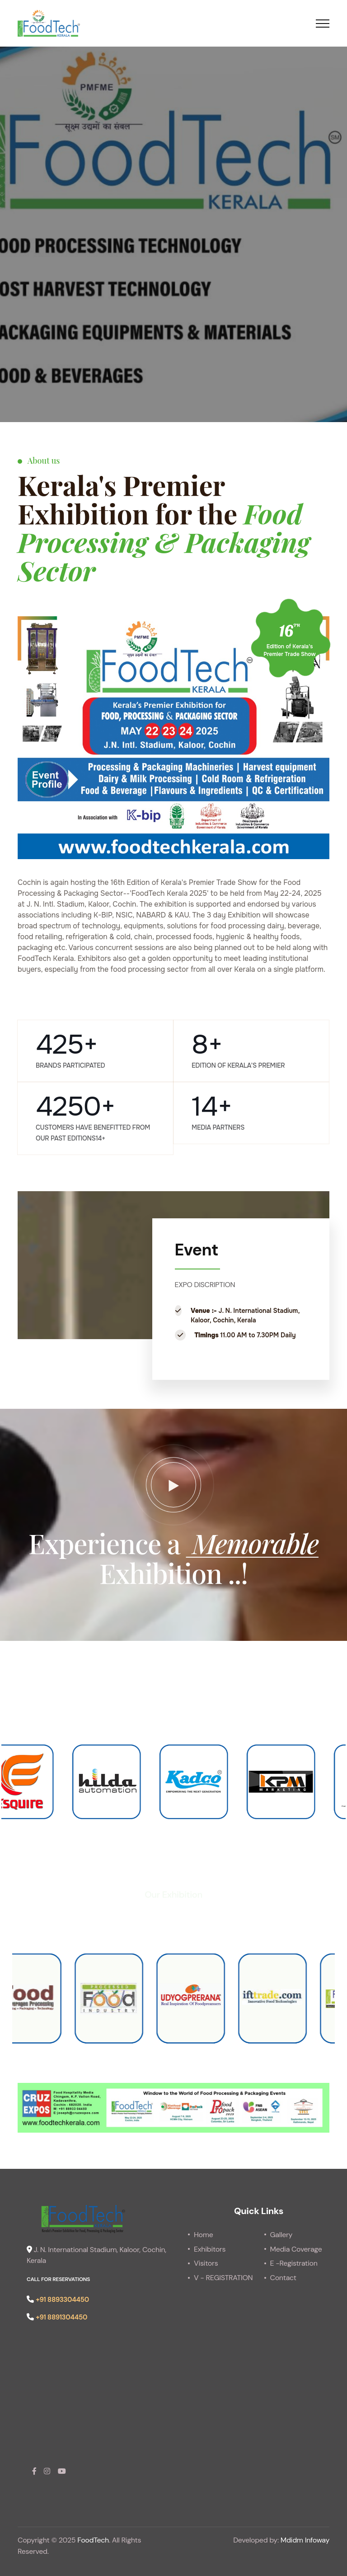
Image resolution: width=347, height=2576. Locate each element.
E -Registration (294, 2263)
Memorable (252, 1543)
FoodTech (93, 2540)
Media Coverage (296, 2249)
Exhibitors (209, 2249)
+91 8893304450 (62, 2299)
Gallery (281, 2234)
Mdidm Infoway (305, 2540)
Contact (283, 2277)
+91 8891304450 (61, 2317)
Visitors (206, 2263)
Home (203, 2234)
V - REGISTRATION (223, 2277)
